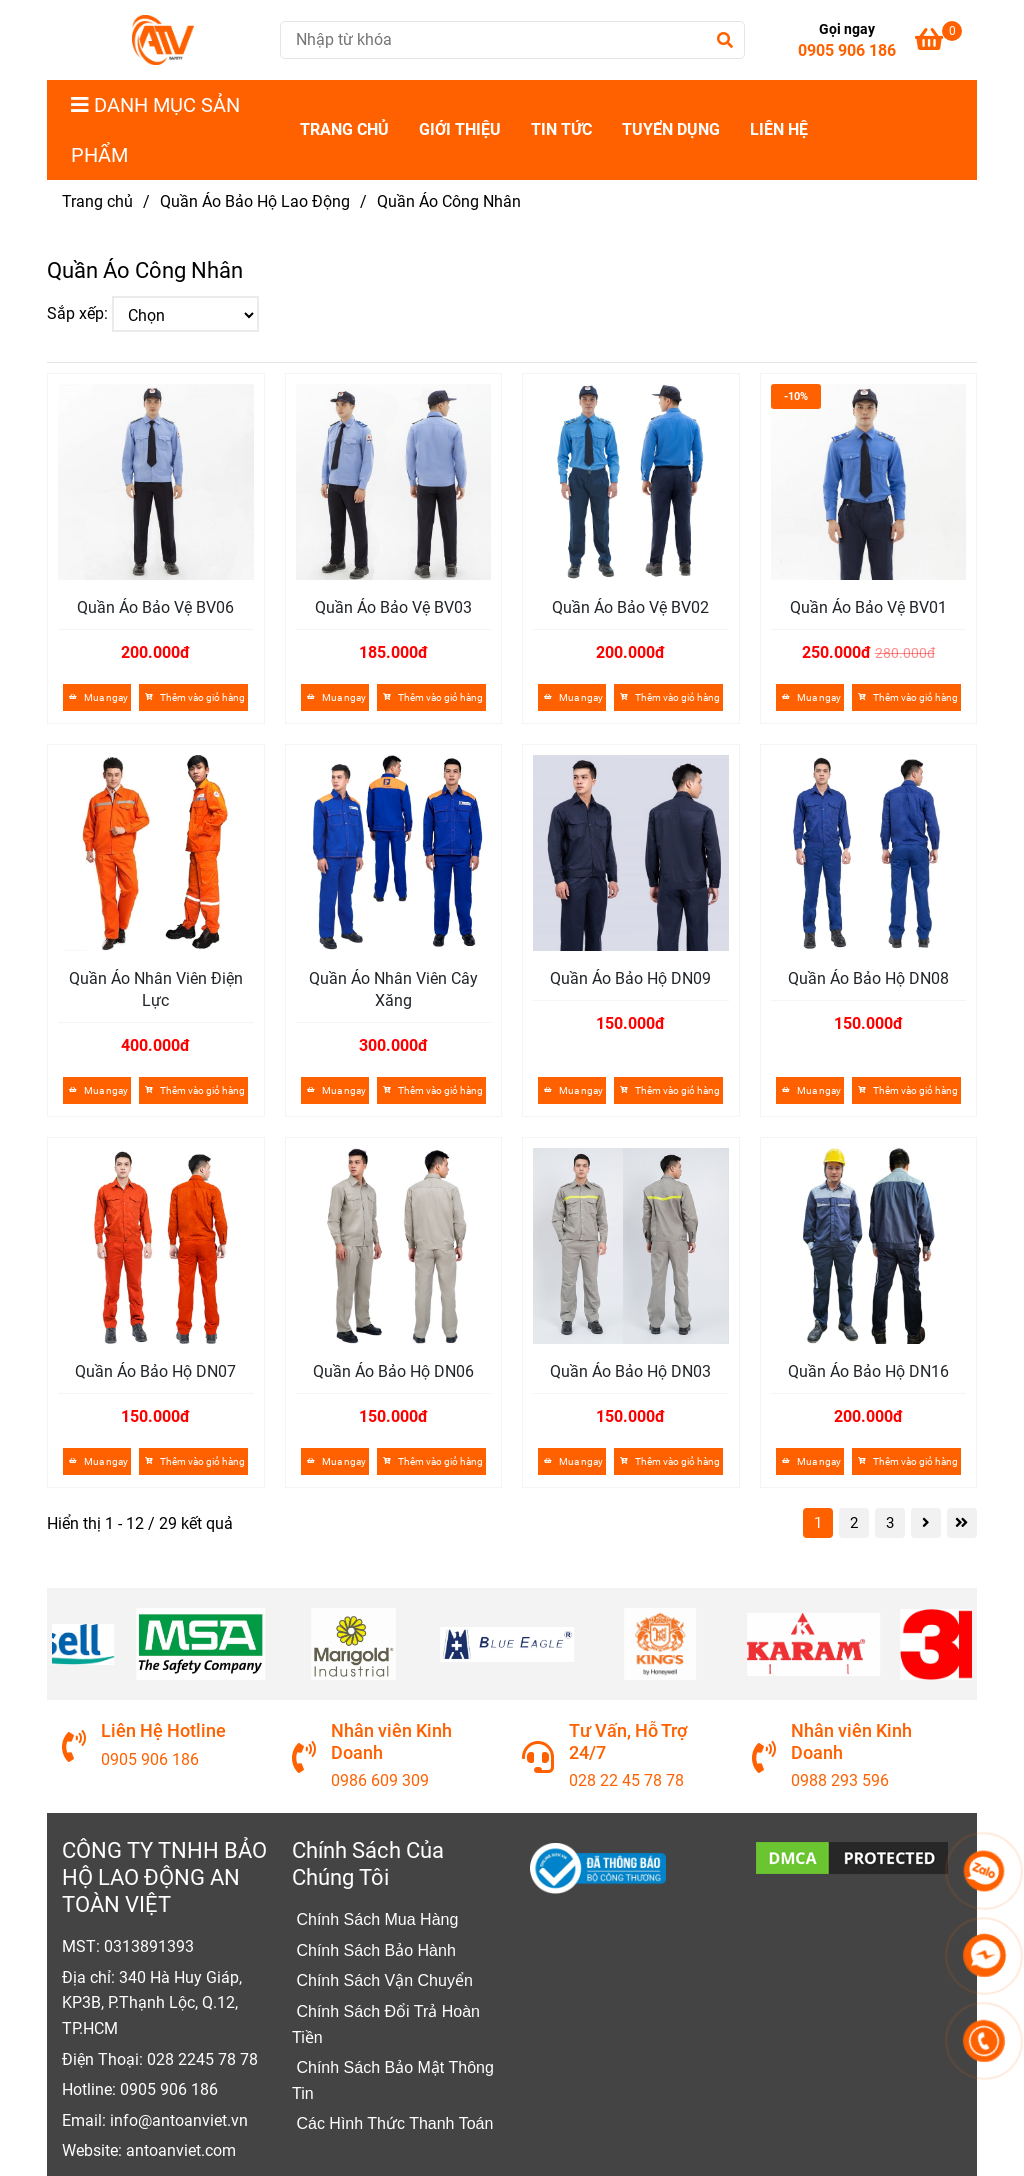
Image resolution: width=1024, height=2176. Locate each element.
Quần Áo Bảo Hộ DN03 (630, 1371)
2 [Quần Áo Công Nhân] (854, 1523)
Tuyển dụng (671, 129)
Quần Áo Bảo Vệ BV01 (868, 607)
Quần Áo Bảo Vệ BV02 (630, 607)
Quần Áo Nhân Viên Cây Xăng (393, 989)
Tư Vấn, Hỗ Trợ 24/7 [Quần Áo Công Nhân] (628, 1741)
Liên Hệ (779, 129)
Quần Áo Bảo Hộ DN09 (630, 978)
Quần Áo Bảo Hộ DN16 (868, 1371)
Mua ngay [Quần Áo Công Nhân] (97, 697)
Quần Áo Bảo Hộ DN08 (868, 978)
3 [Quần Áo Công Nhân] (890, 1523)
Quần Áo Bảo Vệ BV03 (393, 607)
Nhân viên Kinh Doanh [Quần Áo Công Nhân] (391, 1741)
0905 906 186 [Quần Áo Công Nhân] (847, 50)
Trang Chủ (344, 129)
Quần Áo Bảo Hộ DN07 (155, 1371)
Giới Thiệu (460, 129)
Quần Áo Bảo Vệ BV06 (155, 607)
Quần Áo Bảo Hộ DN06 (393, 1371)
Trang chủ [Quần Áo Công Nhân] (97, 201)
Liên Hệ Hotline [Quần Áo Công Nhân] (163, 1730)
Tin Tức (561, 129)
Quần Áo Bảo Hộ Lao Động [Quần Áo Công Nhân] (255, 201)
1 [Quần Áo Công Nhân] (818, 1523)
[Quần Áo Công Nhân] (163, 40)
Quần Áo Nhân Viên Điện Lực (156, 989)
